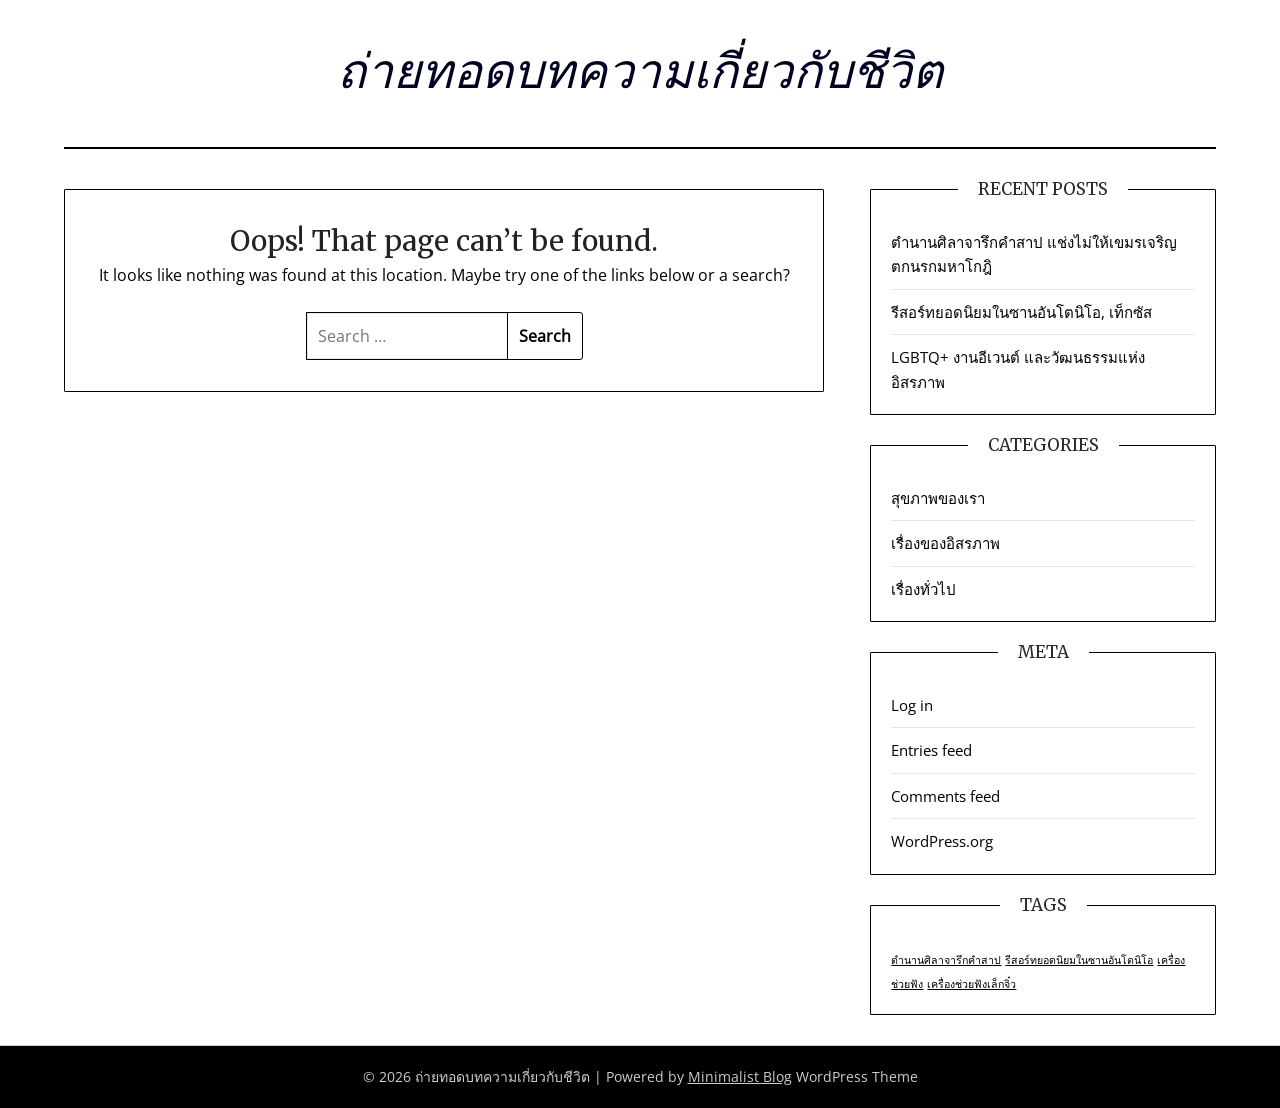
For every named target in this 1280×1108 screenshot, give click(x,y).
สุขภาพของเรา (938, 498)
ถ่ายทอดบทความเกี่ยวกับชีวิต (640, 71)
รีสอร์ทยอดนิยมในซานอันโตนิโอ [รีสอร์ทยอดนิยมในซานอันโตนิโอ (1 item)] (1079, 960)
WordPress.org (942, 841)
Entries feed (931, 750)
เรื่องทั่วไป (923, 589)
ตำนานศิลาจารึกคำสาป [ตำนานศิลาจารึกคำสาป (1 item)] (946, 960)
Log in (912, 705)
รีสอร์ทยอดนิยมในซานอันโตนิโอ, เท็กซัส (1021, 312)
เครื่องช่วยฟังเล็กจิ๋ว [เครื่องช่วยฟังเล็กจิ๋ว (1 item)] (971, 984)
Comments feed (945, 796)
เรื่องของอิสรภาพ (945, 543)
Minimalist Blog (740, 1076)
